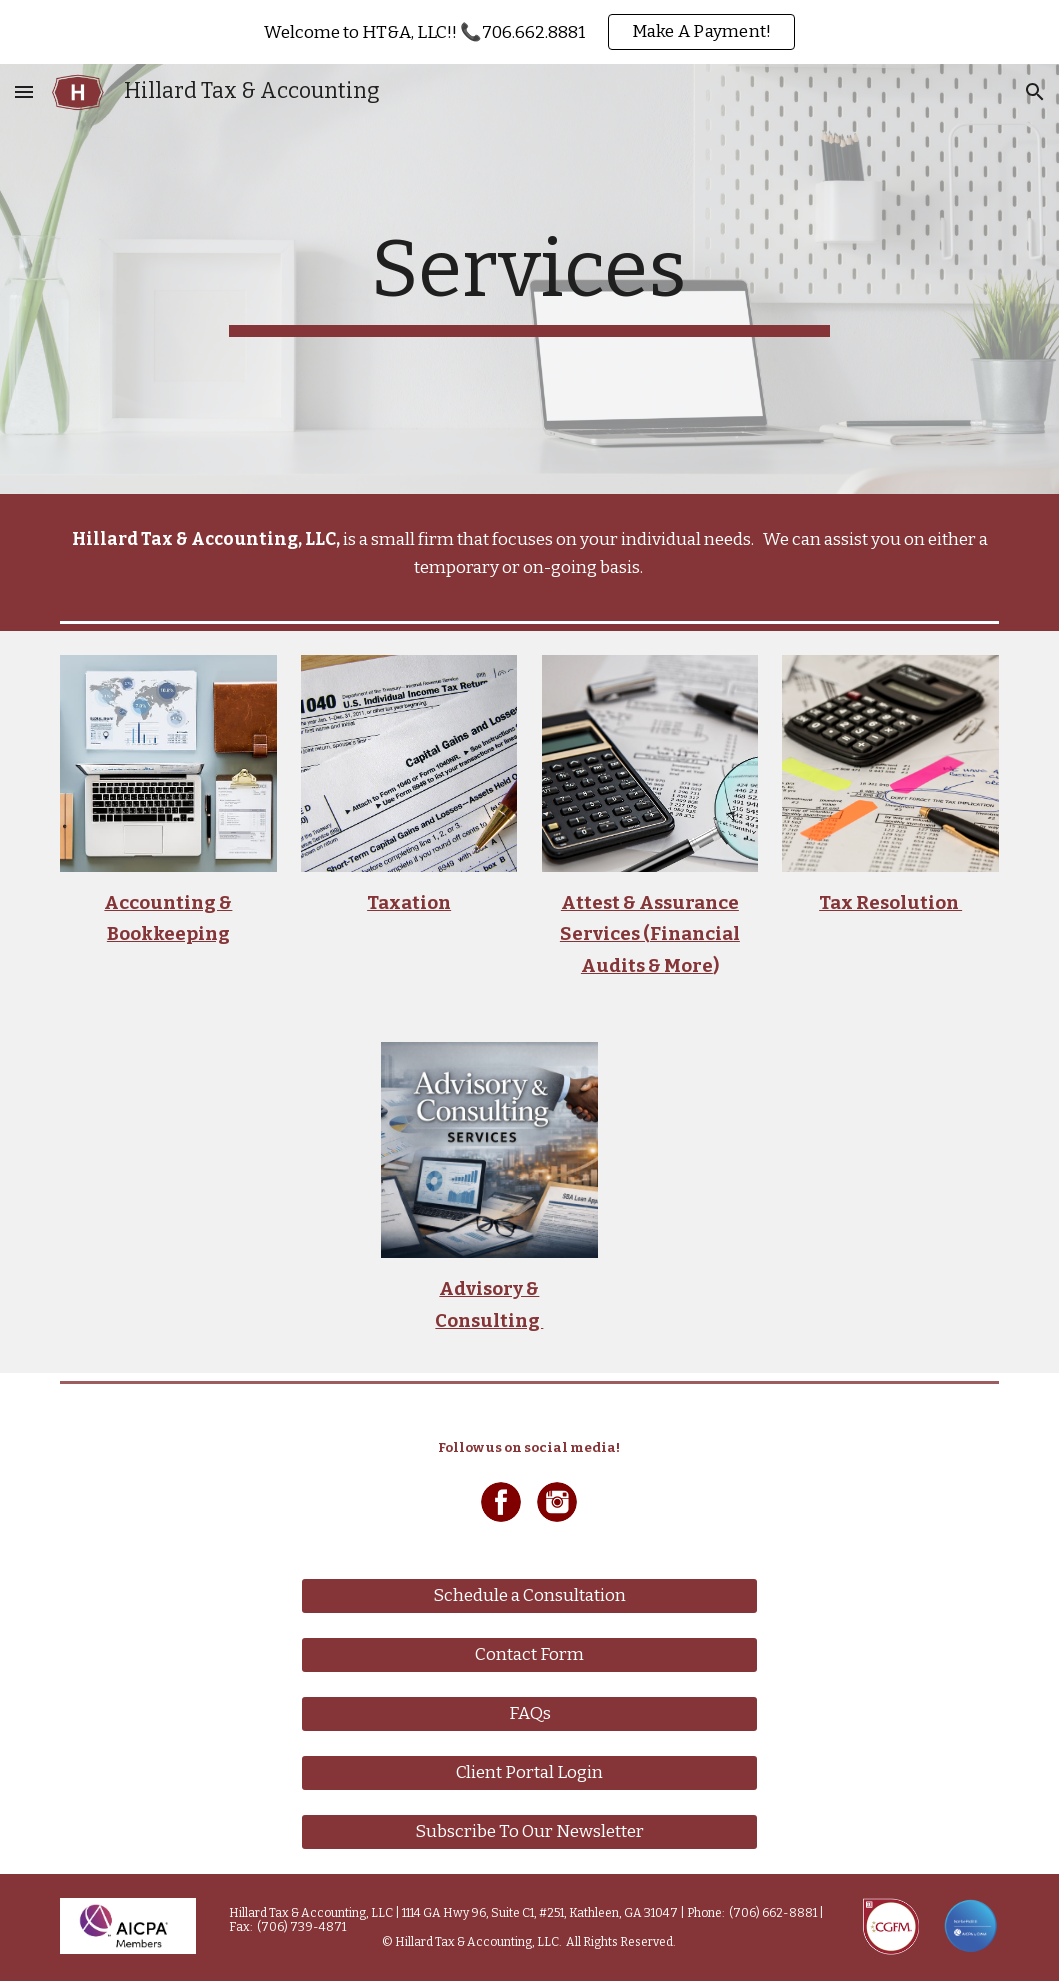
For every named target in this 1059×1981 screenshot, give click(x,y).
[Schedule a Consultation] (529, 1596)
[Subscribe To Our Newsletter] (529, 1832)
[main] (530, 279)
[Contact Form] (529, 1655)
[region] (529, 32)
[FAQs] (529, 1714)
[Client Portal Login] (529, 1773)
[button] (24, 91)
